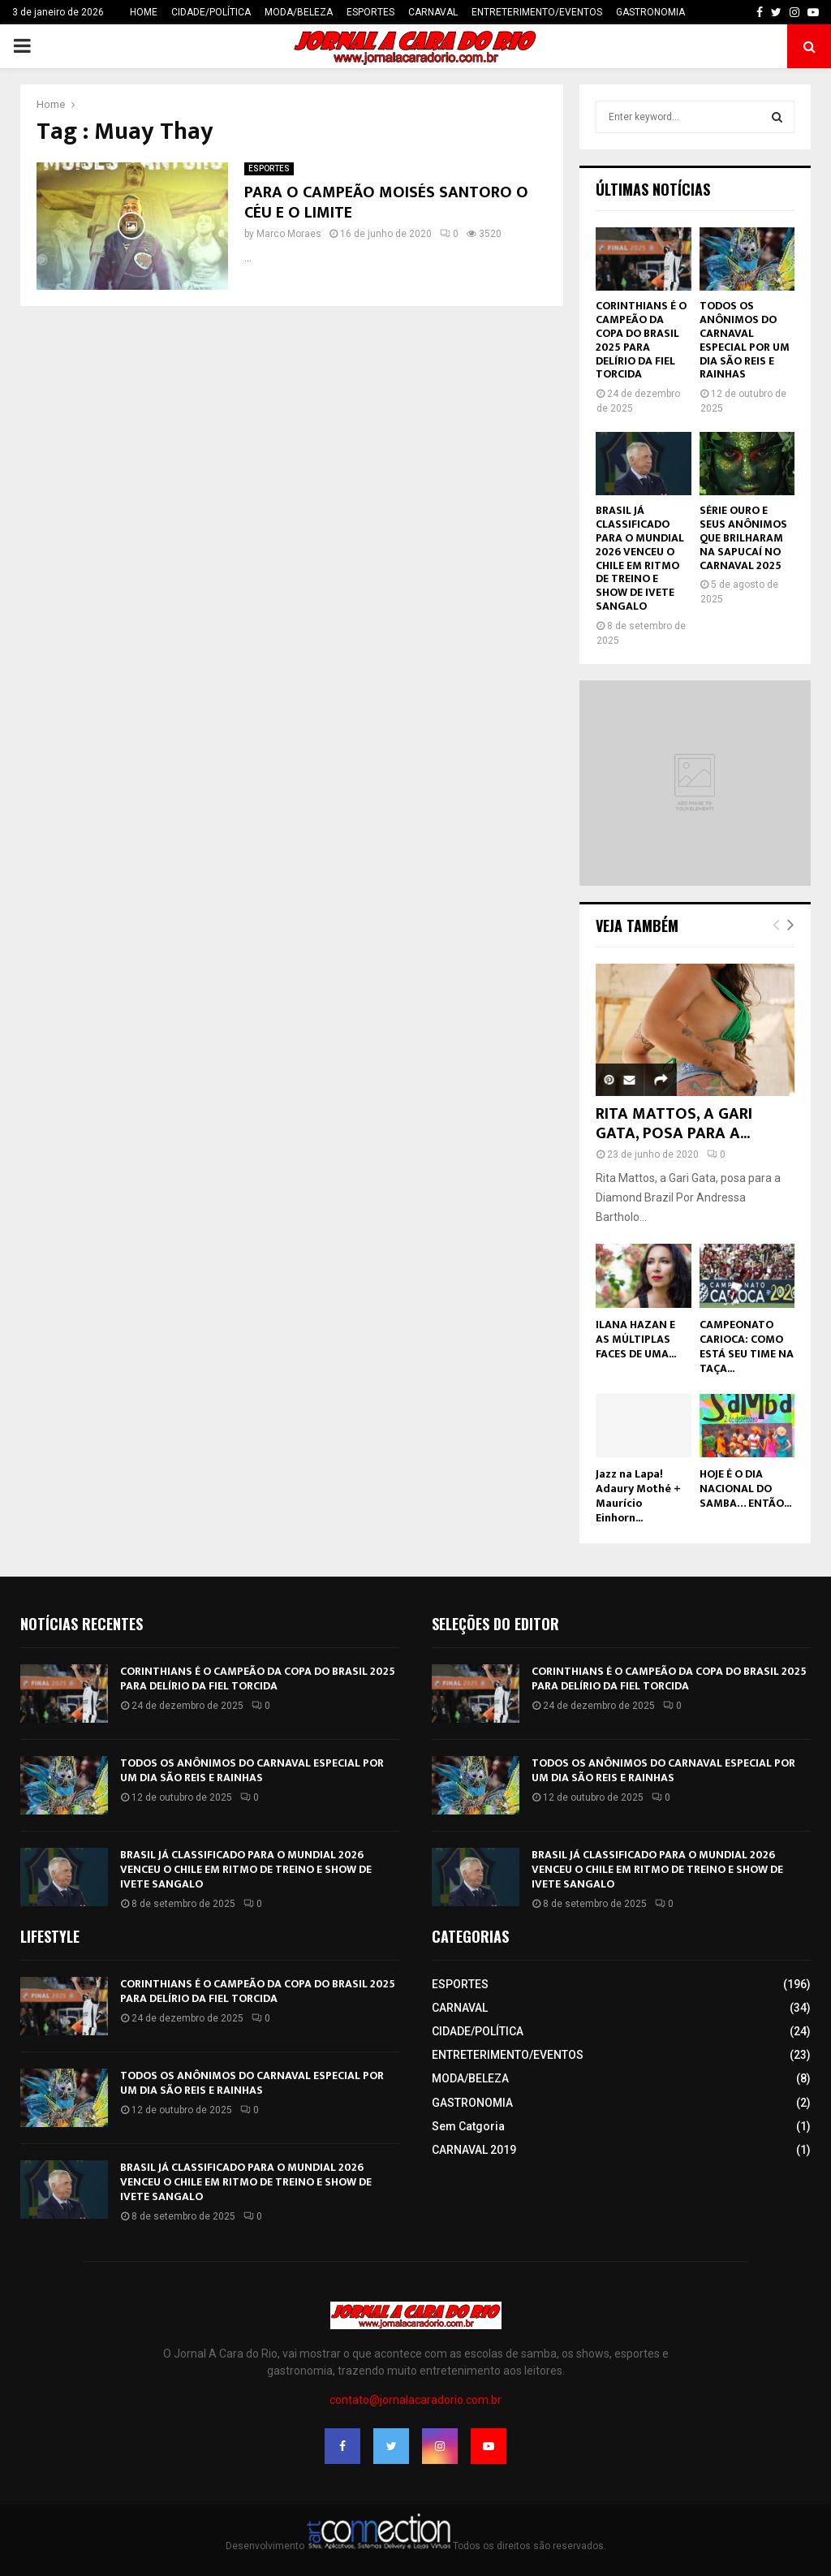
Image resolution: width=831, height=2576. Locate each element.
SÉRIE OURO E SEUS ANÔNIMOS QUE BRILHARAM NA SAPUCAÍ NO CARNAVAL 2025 (743, 537)
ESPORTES (370, 12)
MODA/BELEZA (299, 12)
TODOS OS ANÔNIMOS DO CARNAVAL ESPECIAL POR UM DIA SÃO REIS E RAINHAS (745, 339)
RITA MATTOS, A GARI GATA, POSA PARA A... (674, 1123)
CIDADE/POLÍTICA (211, 12)
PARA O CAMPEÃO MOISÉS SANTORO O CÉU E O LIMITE (386, 203)
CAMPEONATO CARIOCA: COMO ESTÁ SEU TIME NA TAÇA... (747, 1346)
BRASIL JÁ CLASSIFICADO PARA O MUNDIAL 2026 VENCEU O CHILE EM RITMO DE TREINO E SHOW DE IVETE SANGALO (640, 558)
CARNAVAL (433, 12)
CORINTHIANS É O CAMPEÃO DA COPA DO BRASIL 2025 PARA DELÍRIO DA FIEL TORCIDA (641, 339)
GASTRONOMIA (650, 12)
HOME (143, 12)
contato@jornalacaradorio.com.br (415, 2399)
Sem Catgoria (468, 2126)
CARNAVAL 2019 (474, 2149)
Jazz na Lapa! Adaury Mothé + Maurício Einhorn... (638, 1496)
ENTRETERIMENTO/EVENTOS (536, 12)
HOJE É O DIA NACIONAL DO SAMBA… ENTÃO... (745, 1488)
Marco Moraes (288, 233)
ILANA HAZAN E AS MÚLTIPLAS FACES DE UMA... (636, 1339)
